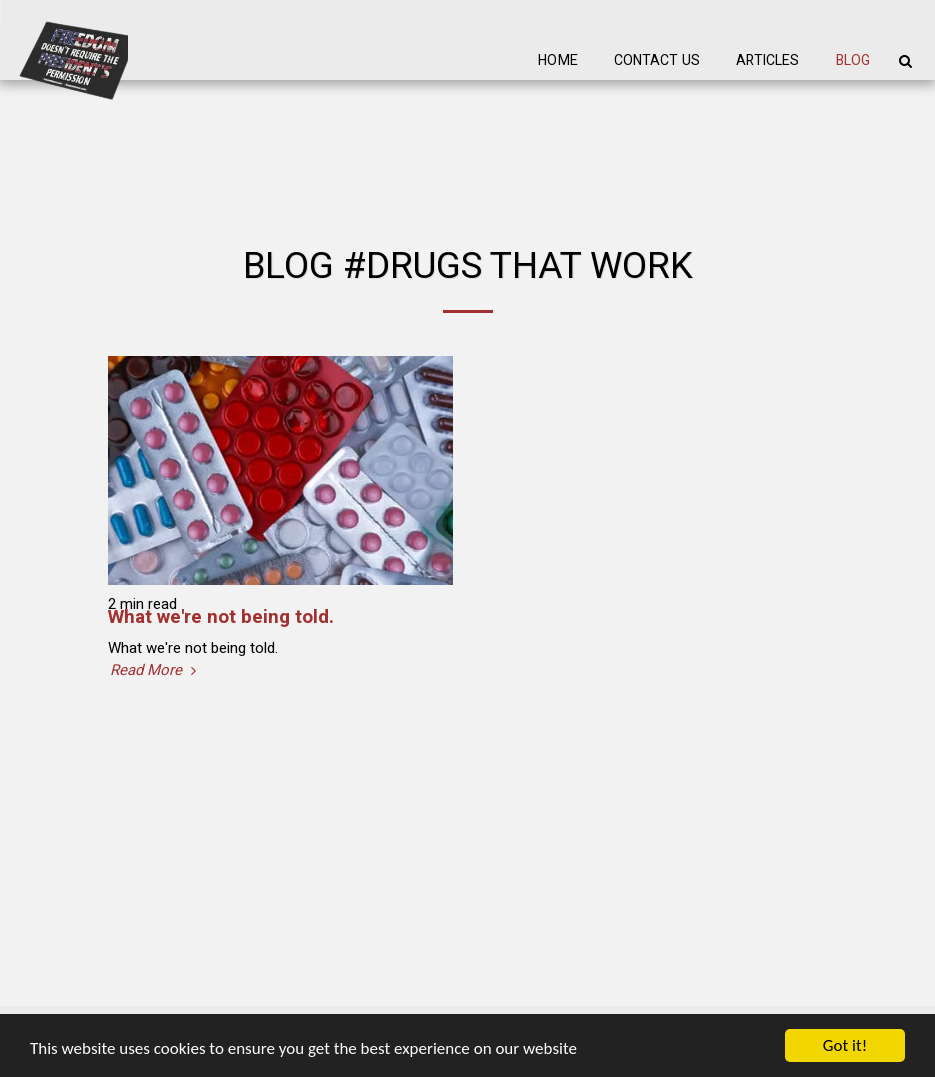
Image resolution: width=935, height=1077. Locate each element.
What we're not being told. (221, 617)
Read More (155, 670)
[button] (905, 61)
